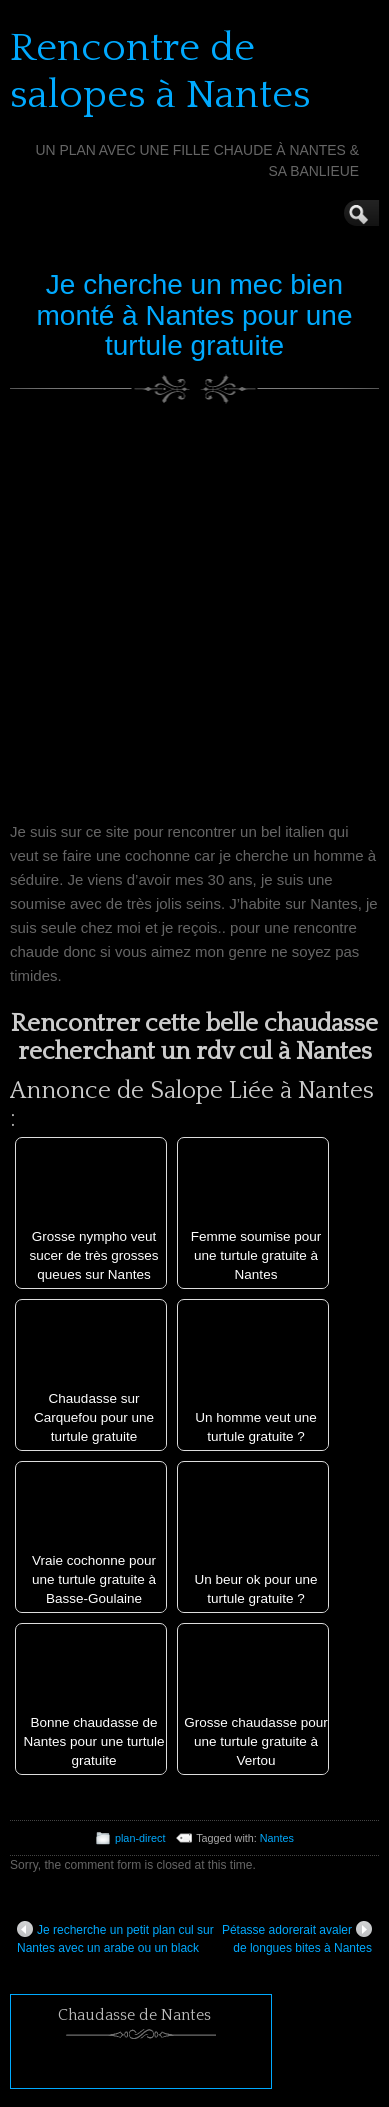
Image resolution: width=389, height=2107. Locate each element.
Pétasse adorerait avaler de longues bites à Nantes (297, 1938)
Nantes (277, 1838)
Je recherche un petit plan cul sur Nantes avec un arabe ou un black (115, 1938)
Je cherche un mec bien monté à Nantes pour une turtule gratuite (195, 315)
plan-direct (140, 1838)
